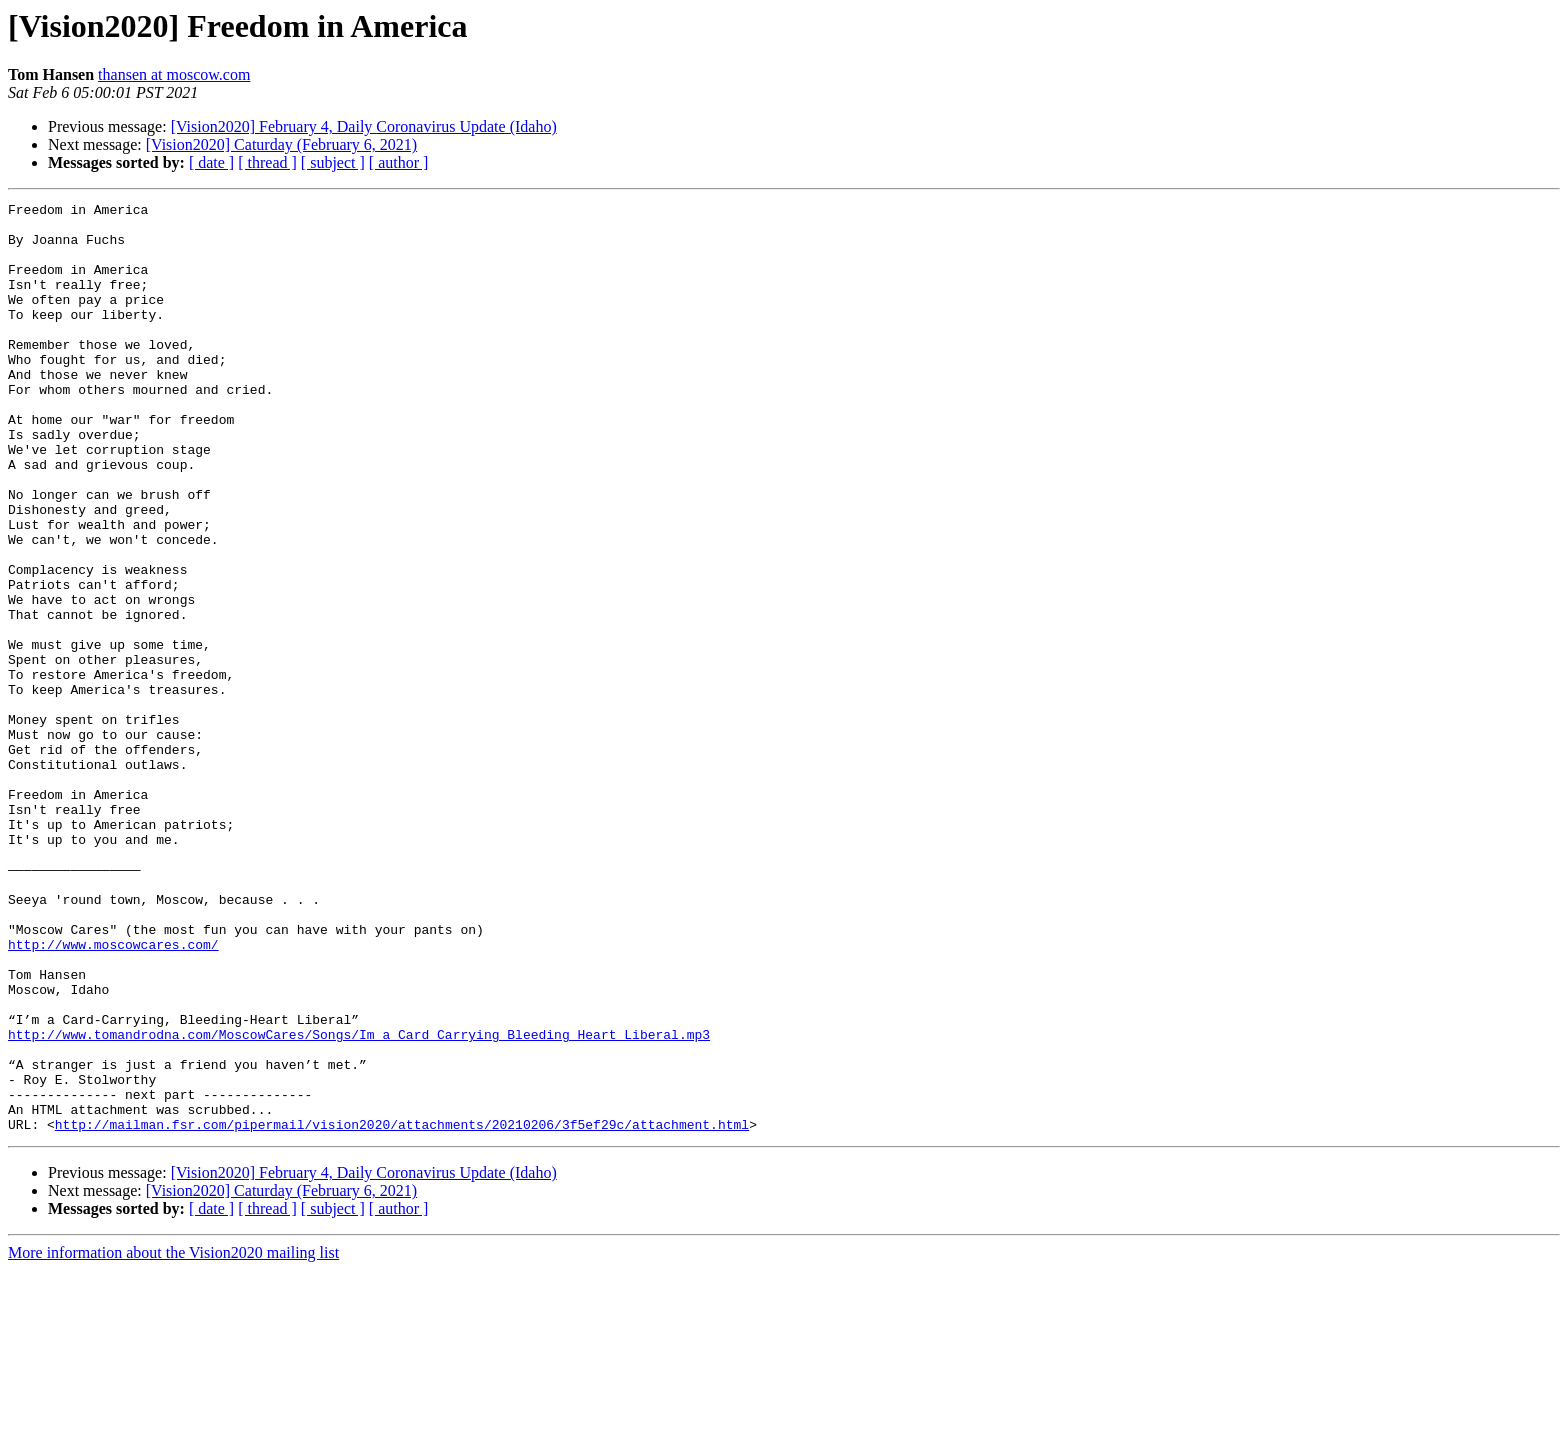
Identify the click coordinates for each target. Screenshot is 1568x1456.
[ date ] (211, 162)
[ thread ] (267, 162)
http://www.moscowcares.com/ (113, 1094)
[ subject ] (333, 162)
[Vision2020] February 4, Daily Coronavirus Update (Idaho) (364, 126)
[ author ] (399, 162)
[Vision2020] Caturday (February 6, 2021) (281, 144)
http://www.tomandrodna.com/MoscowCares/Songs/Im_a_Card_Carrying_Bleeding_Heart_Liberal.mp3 (359, 1202)
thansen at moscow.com (174, 74)
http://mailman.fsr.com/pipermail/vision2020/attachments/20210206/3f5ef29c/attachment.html (402, 1310)
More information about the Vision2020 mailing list (173, 1438)
